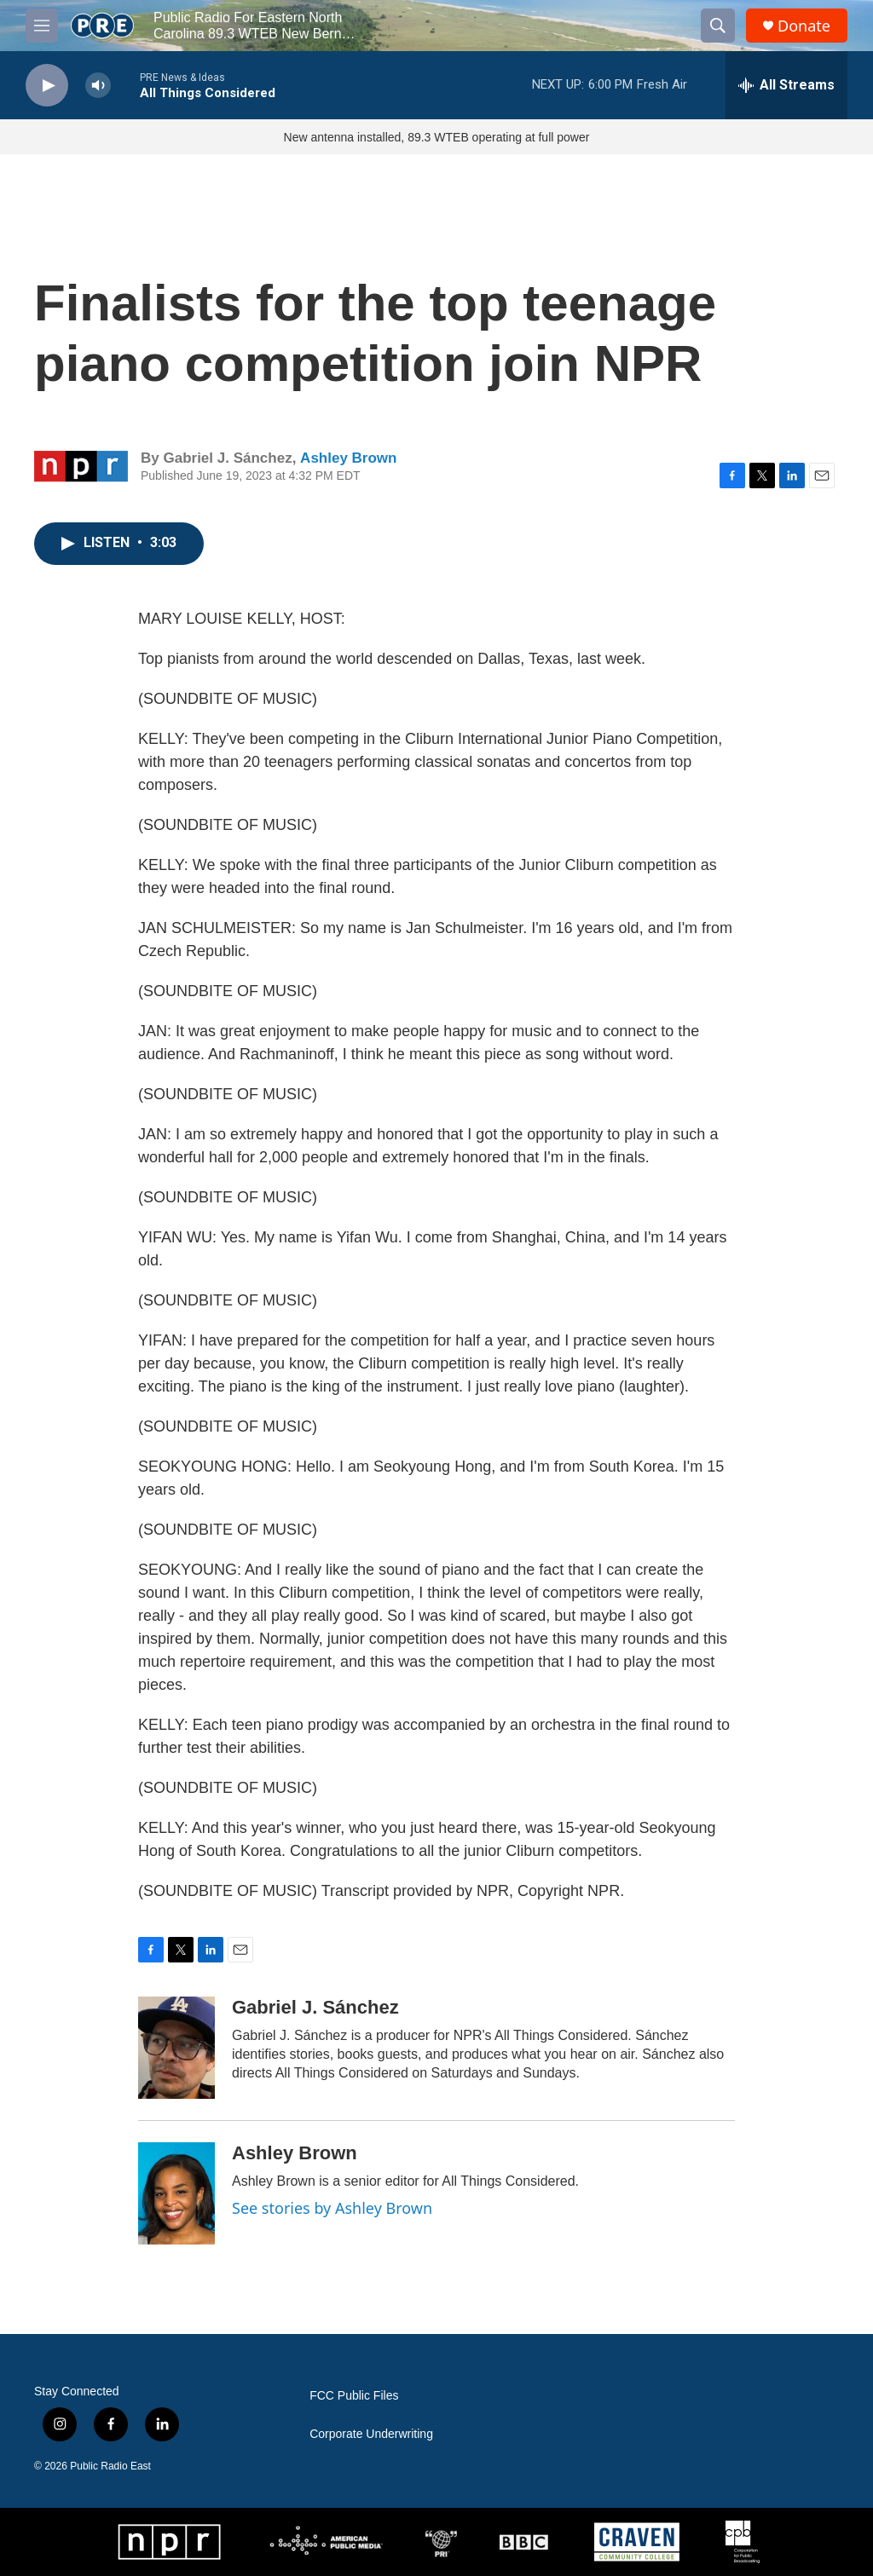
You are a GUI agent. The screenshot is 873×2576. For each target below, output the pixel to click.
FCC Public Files (353, 2395)
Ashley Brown (348, 458)
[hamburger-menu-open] (42, 26)
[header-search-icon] (718, 26)
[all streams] (786, 85)
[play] (47, 85)
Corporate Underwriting (371, 2434)
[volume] (98, 85)
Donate (804, 26)
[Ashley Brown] (176, 2193)
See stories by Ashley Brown (332, 2208)
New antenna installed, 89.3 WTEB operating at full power (437, 137)
